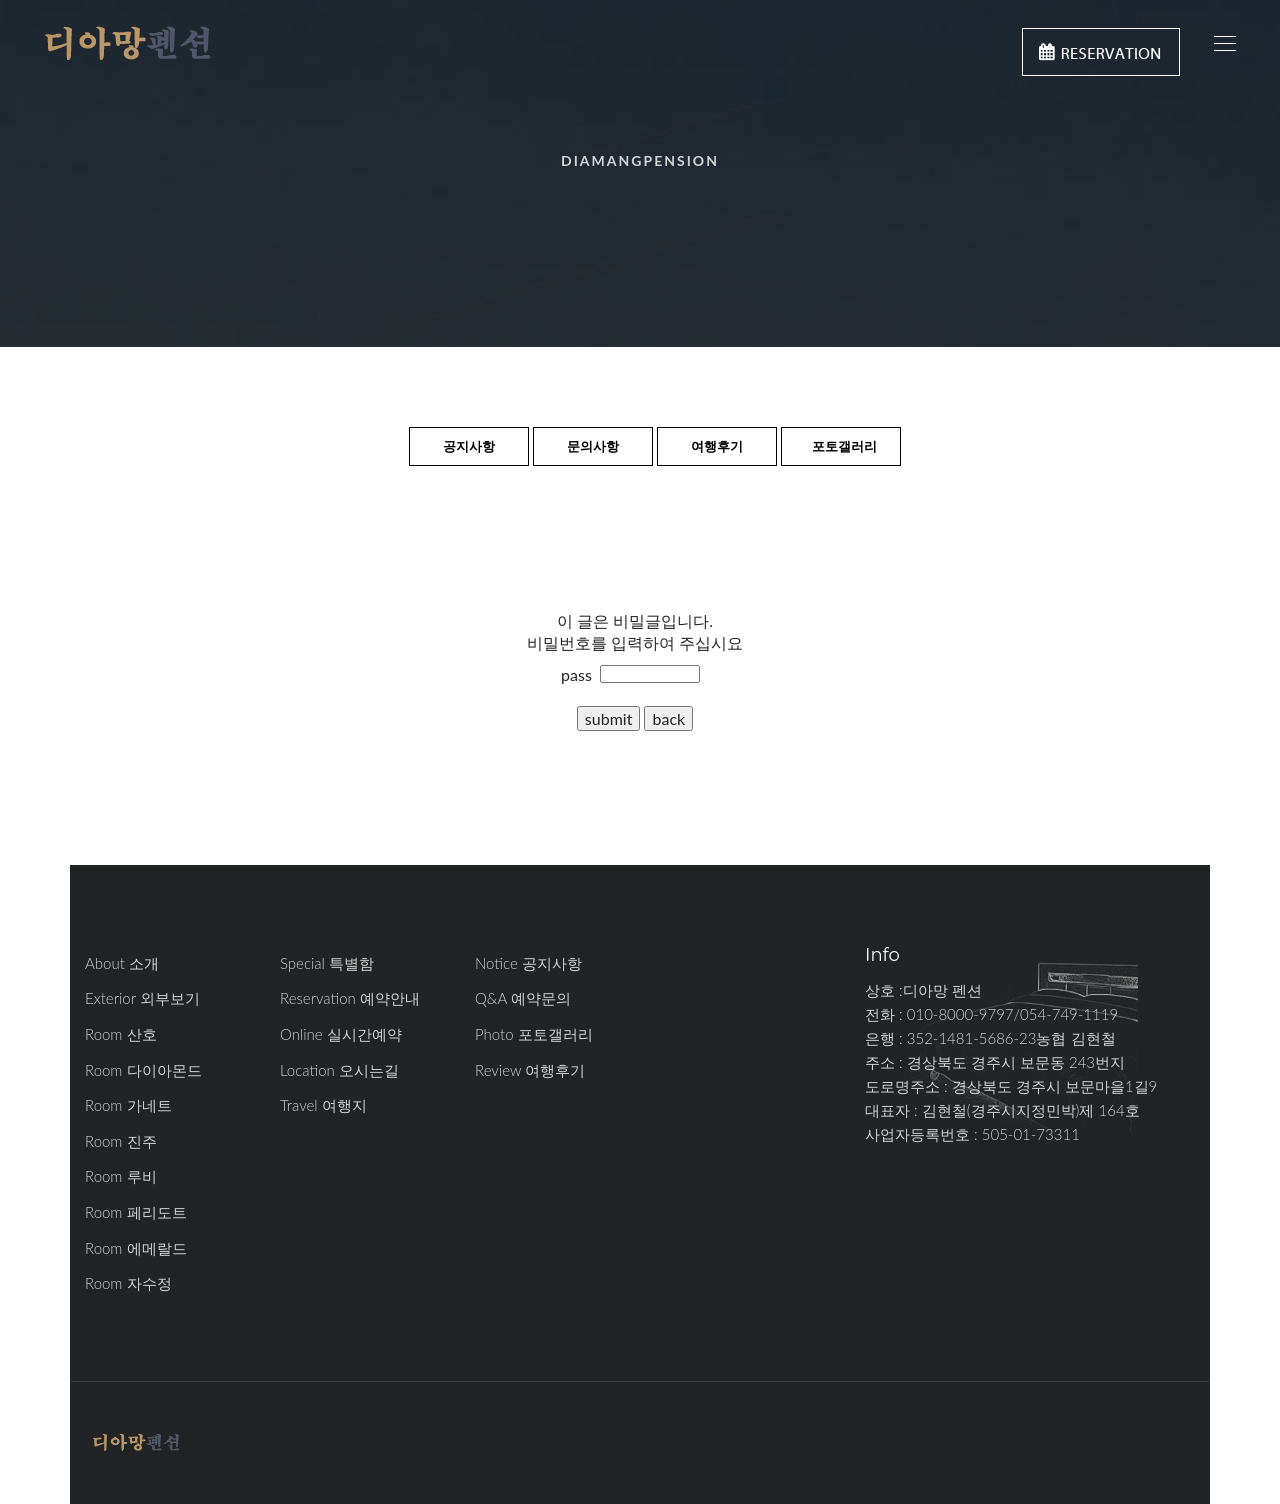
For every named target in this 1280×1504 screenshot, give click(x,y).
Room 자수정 (128, 1283)
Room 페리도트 (136, 1212)
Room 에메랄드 (136, 1248)
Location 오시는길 (339, 1070)
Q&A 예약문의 (523, 998)
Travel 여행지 (323, 1105)
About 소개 (122, 963)
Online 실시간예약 (341, 1034)
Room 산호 (121, 1034)
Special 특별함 (327, 963)
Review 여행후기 (530, 1070)
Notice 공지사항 (528, 963)
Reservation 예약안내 (350, 998)
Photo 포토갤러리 (534, 1034)
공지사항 (469, 446)
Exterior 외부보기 (142, 998)
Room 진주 (121, 1141)
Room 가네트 (128, 1105)
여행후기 (717, 446)
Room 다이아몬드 (143, 1070)
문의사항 (593, 446)
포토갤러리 (844, 446)
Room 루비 (121, 1176)
